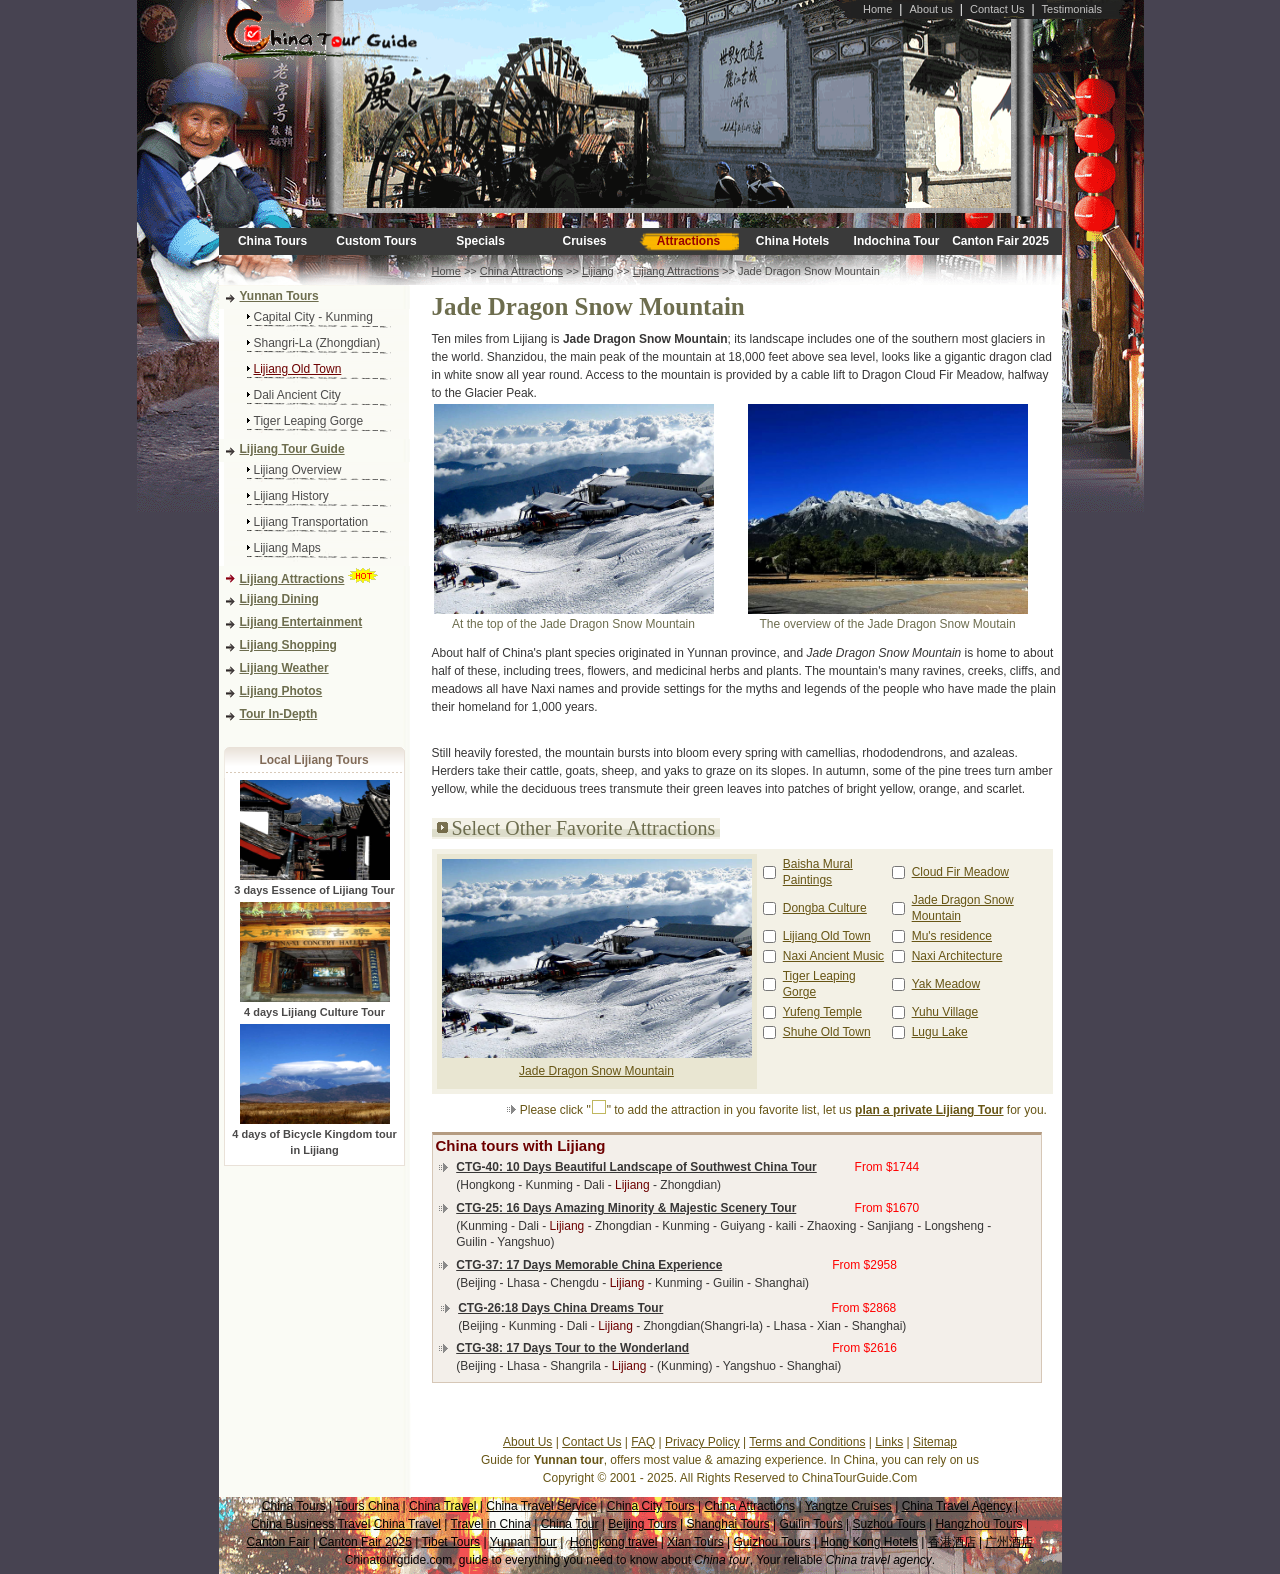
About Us (527, 1442)
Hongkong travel (613, 1542)
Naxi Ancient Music (833, 956)
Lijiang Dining (279, 599)
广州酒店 (1009, 1542)
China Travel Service (541, 1506)
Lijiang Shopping (288, 645)
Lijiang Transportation (311, 522)
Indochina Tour (897, 241)
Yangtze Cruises (848, 1506)
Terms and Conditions (807, 1442)
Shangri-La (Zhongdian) (317, 343)
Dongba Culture (825, 908)
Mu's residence (952, 936)
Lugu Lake (940, 1032)
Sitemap (935, 1442)
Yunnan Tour (523, 1542)
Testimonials (1072, 9)
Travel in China (491, 1524)
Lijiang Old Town (298, 369)
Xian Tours (695, 1542)
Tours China (367, 1506)
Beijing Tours (642, 1524)
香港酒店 (952, 1542)
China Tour (570, 1524)
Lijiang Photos (281, 691)
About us (930, 9)
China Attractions (521, 271)
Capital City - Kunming (313, 317)
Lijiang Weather (284, 668)
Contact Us (997, 9)
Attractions (688, 241)
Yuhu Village (945, 1012)
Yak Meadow (946, 984)
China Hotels (792, 241)
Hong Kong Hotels (868, 1542)
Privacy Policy (702, 1442)
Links (889, 1442)
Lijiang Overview (298, 470)
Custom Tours (376, 241)
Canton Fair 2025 (1000, 241)
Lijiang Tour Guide (292, 449)
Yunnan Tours (279, 296)
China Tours (272, 241)
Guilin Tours (811, 1524)
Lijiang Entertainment (301, 622)
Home (877, 9)
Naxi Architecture (957, 956)
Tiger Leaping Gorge (309, 421)
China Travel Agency (957, 1506)
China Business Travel (310, 1524)
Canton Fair (278, 1542)
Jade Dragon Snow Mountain (596, 1071)
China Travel (442, 1506)
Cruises (584, 241)
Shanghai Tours (728, 1524)
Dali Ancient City (297, 395)
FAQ (643, 1442)
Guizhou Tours (771, 1542)
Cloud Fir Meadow (960, 872)
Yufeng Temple (822, 1012)
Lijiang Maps (287, 548)
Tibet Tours (450, 1542)
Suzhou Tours (888, 1524)
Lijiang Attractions (292, 579)
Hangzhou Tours (978, 1524)
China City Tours (651, 1506)
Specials (480, 241)
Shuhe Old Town (827, 1032)
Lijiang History (291, 496)
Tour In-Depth (279, 714)
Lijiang (598, 271)
